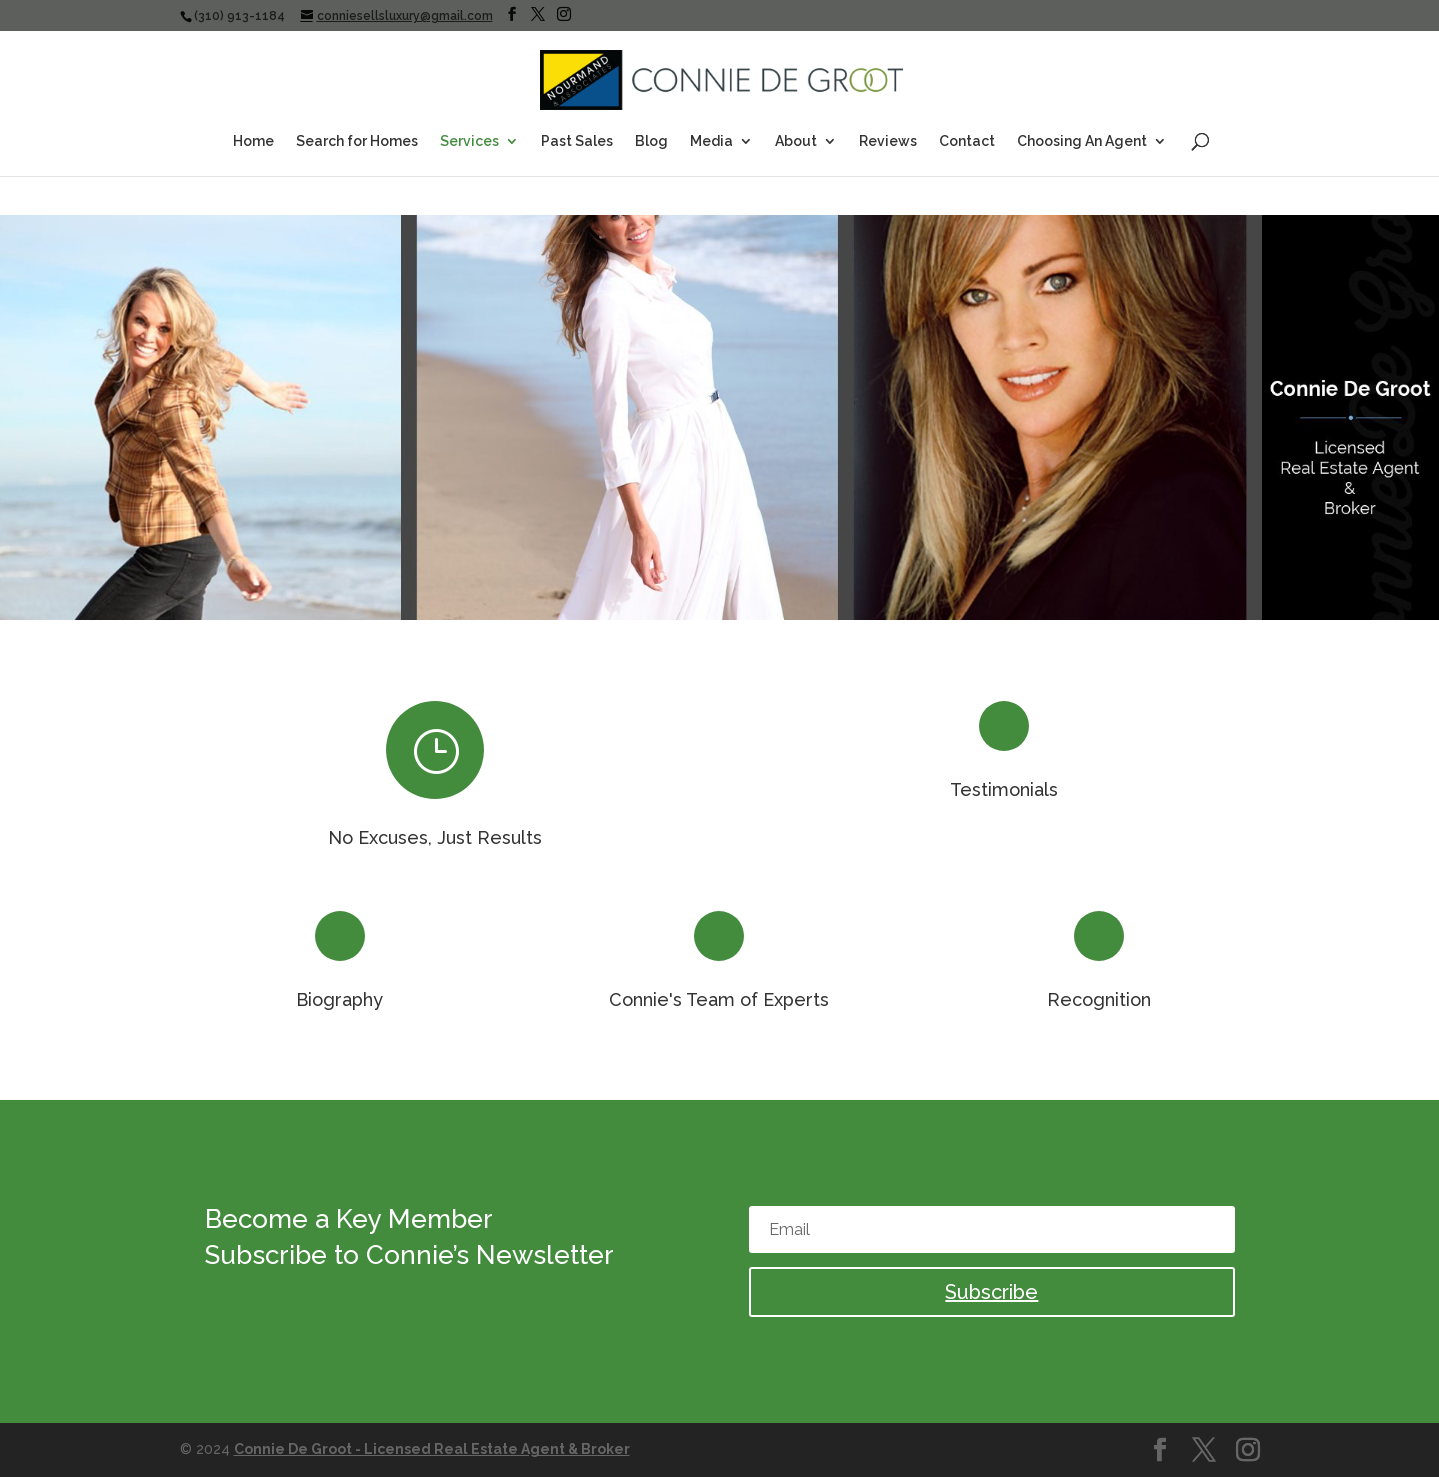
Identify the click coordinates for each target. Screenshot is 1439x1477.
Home (253, 141)
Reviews (888, 141)
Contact (967, 141)
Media (711, 141)
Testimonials (1004, 789)
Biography (339, 999)
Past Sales (577, 141)
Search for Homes (357, 141)
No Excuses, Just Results (435, 837)
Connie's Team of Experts (719, 999)
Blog (651, 141)
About (796, 141)
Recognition (1099, 999)
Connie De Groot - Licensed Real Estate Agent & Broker (432, 1449)
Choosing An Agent (1082, 141)
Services (469, 141)
